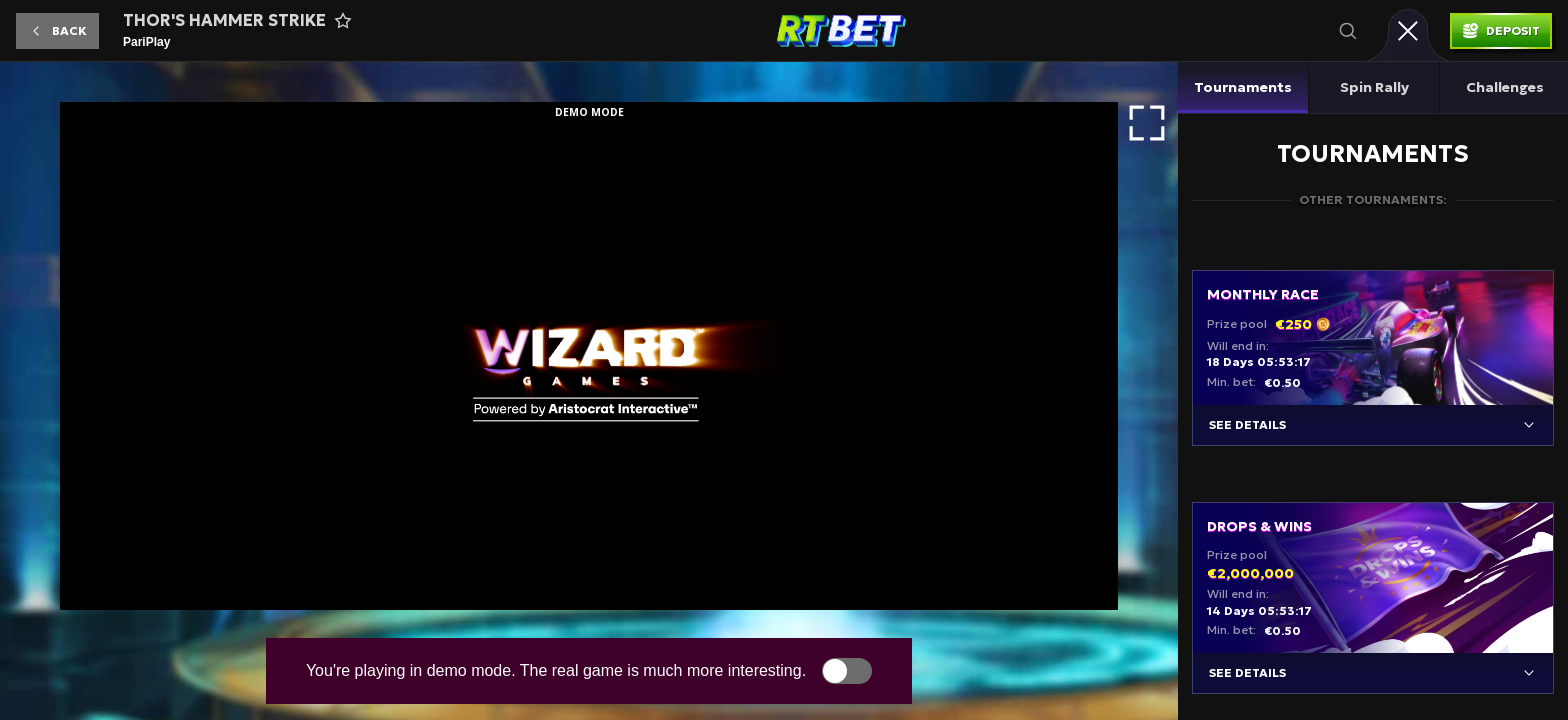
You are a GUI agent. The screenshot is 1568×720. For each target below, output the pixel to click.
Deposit (1513, 30)
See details (1247, 424)
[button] (57, 31)
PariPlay (146, 42)
